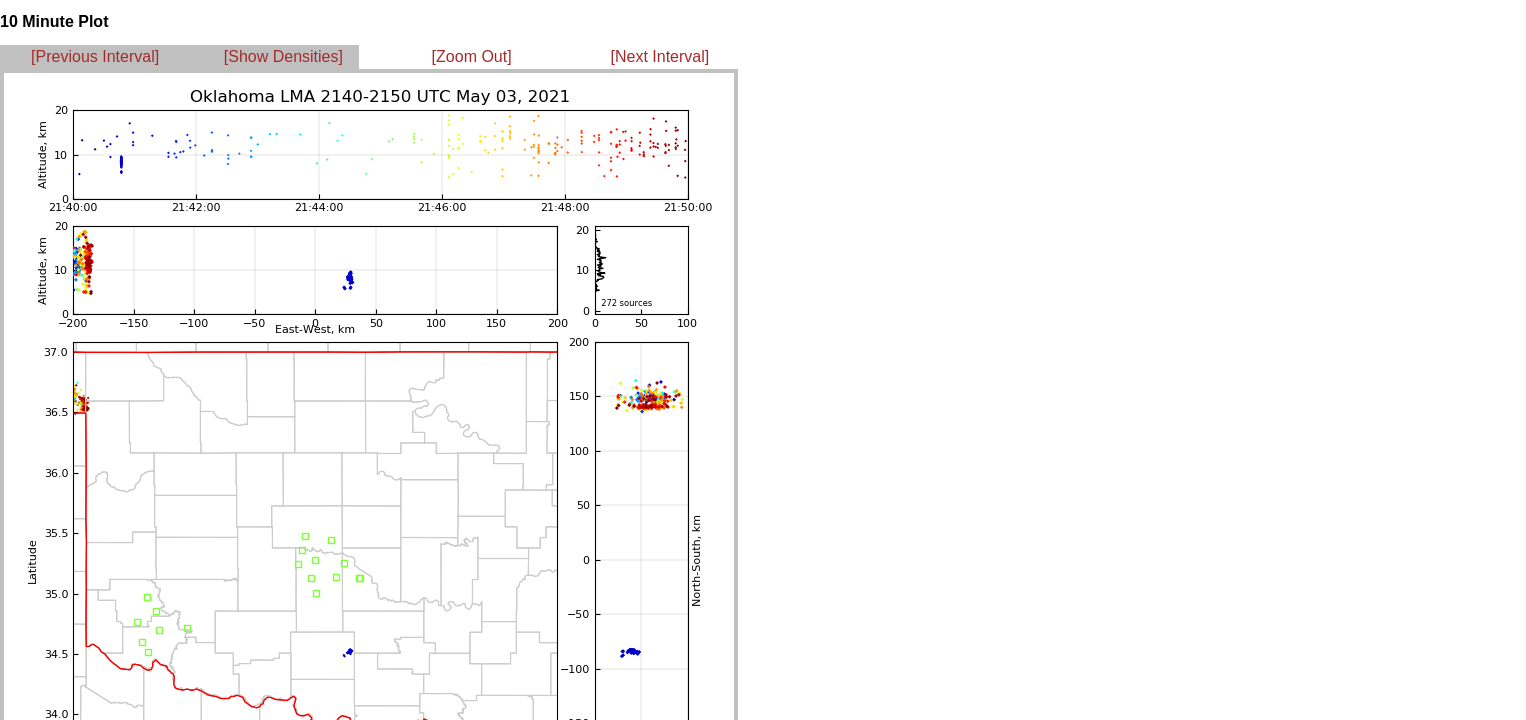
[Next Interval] (660, 56)
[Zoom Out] (472, 56)
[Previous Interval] (95, 56)
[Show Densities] (283, 56)
